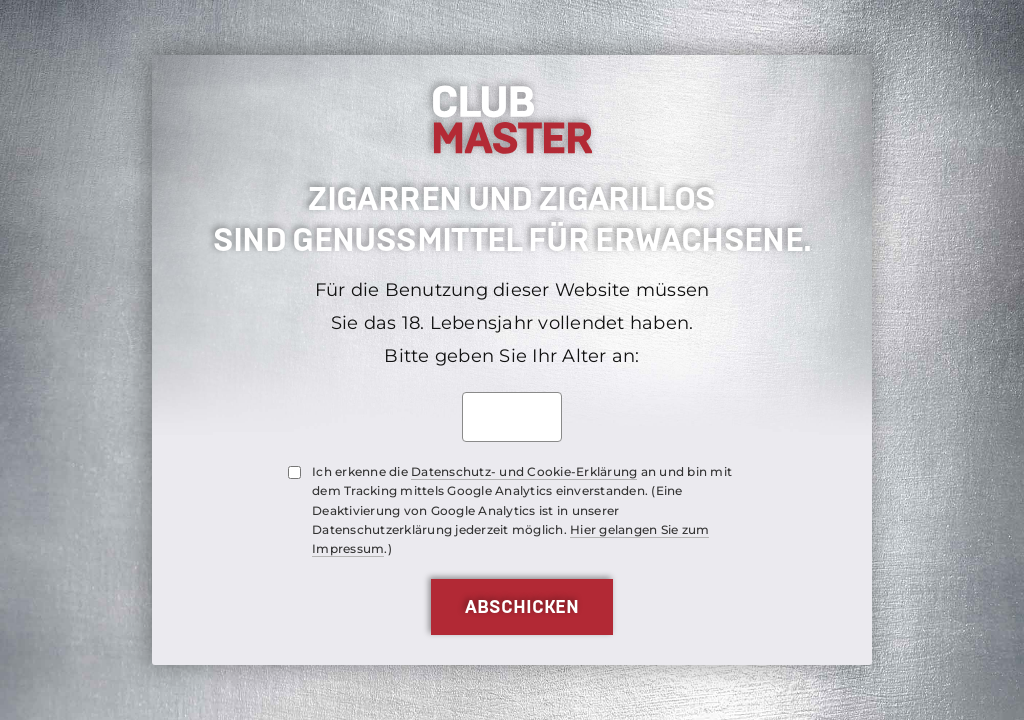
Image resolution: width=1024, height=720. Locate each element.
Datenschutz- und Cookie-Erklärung (524, 471)
